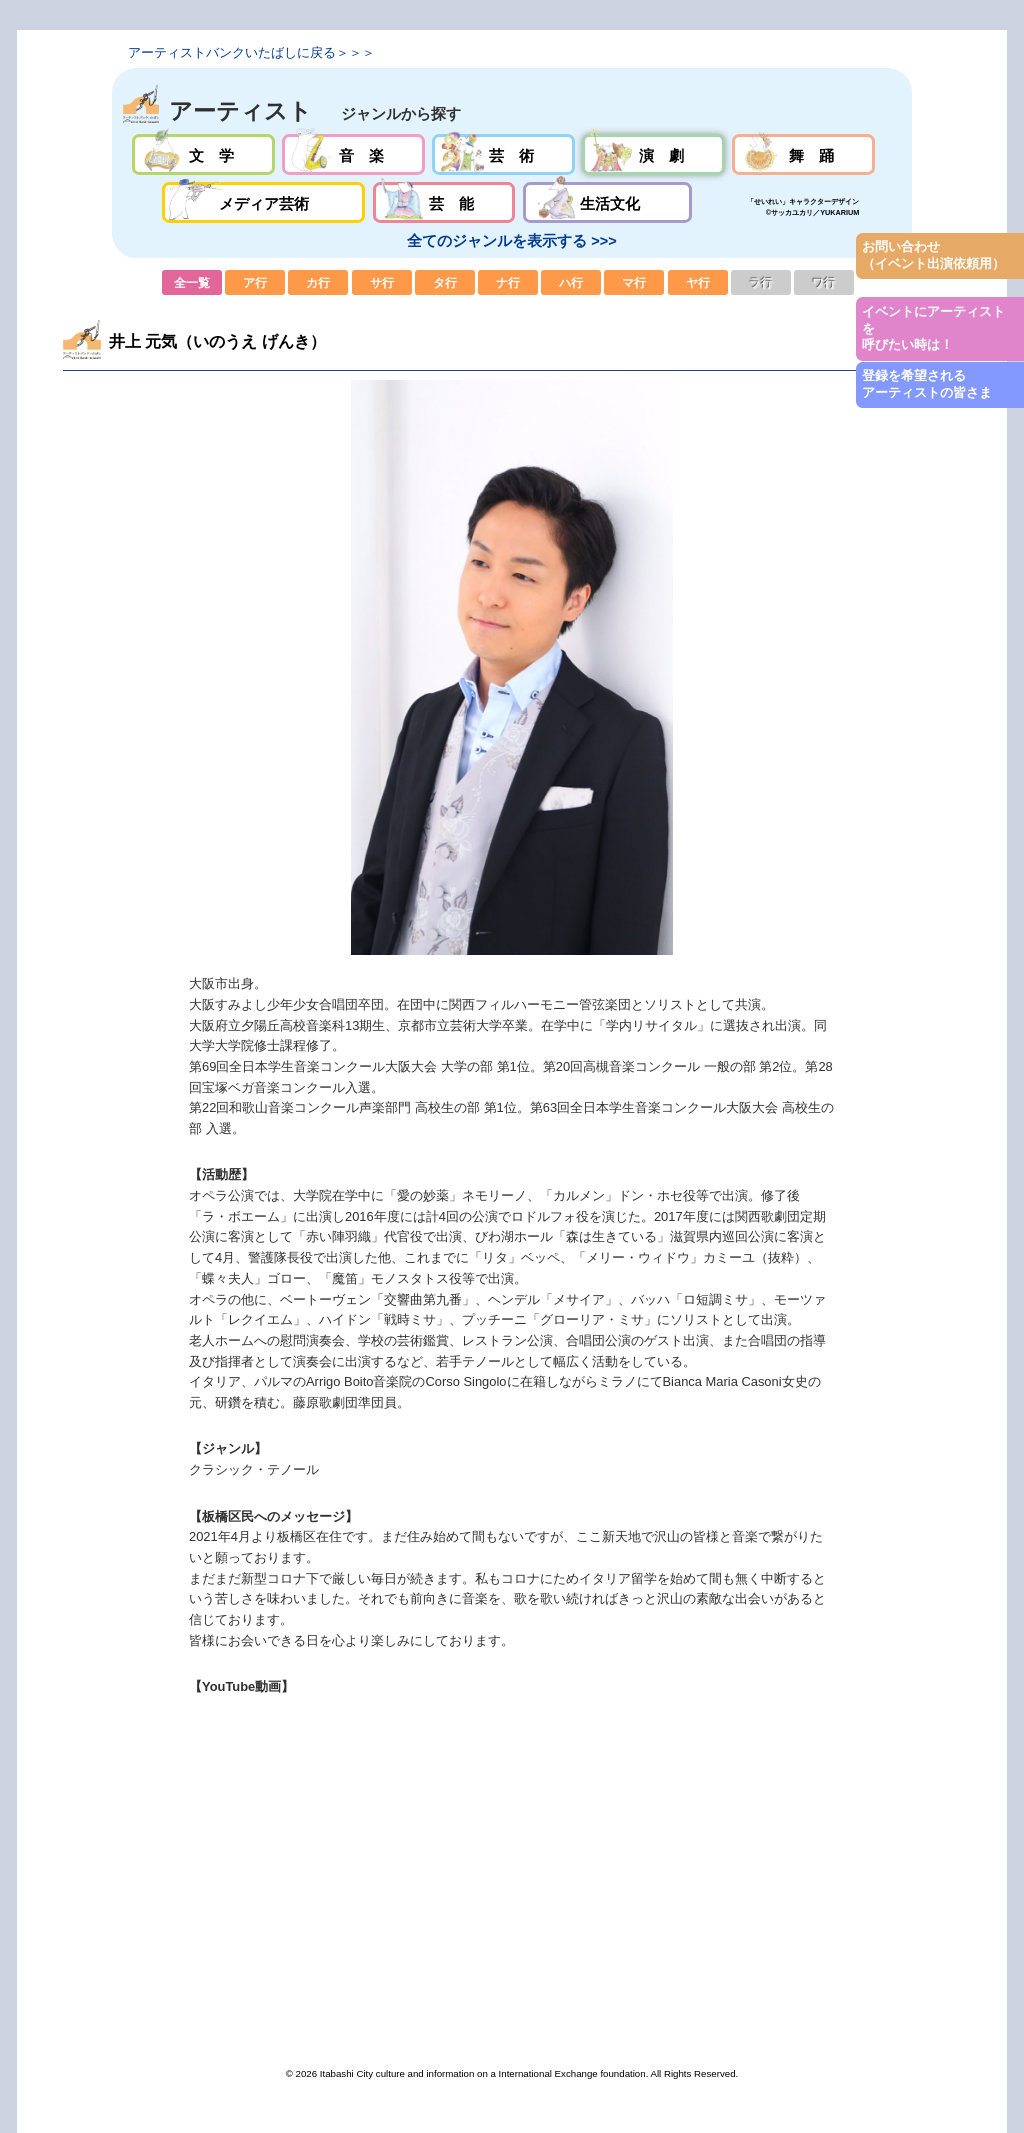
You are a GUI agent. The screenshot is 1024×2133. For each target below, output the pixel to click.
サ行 (382, 282)
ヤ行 (698, 282)
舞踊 (803, 154)
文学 (203, 154)
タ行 (445, 282)
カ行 (318, 282)
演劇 (653, 154)
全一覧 (192, 282)
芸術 (503, 154)
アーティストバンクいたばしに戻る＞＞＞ (251, 52)
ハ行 (571, 282)
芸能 (444, 202)
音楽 (353, 154)
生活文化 (607, 202)
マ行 (634, 282)
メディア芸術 (264, 202)
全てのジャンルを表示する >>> (512, 241)
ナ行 (508, 282)
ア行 (255, 282)
